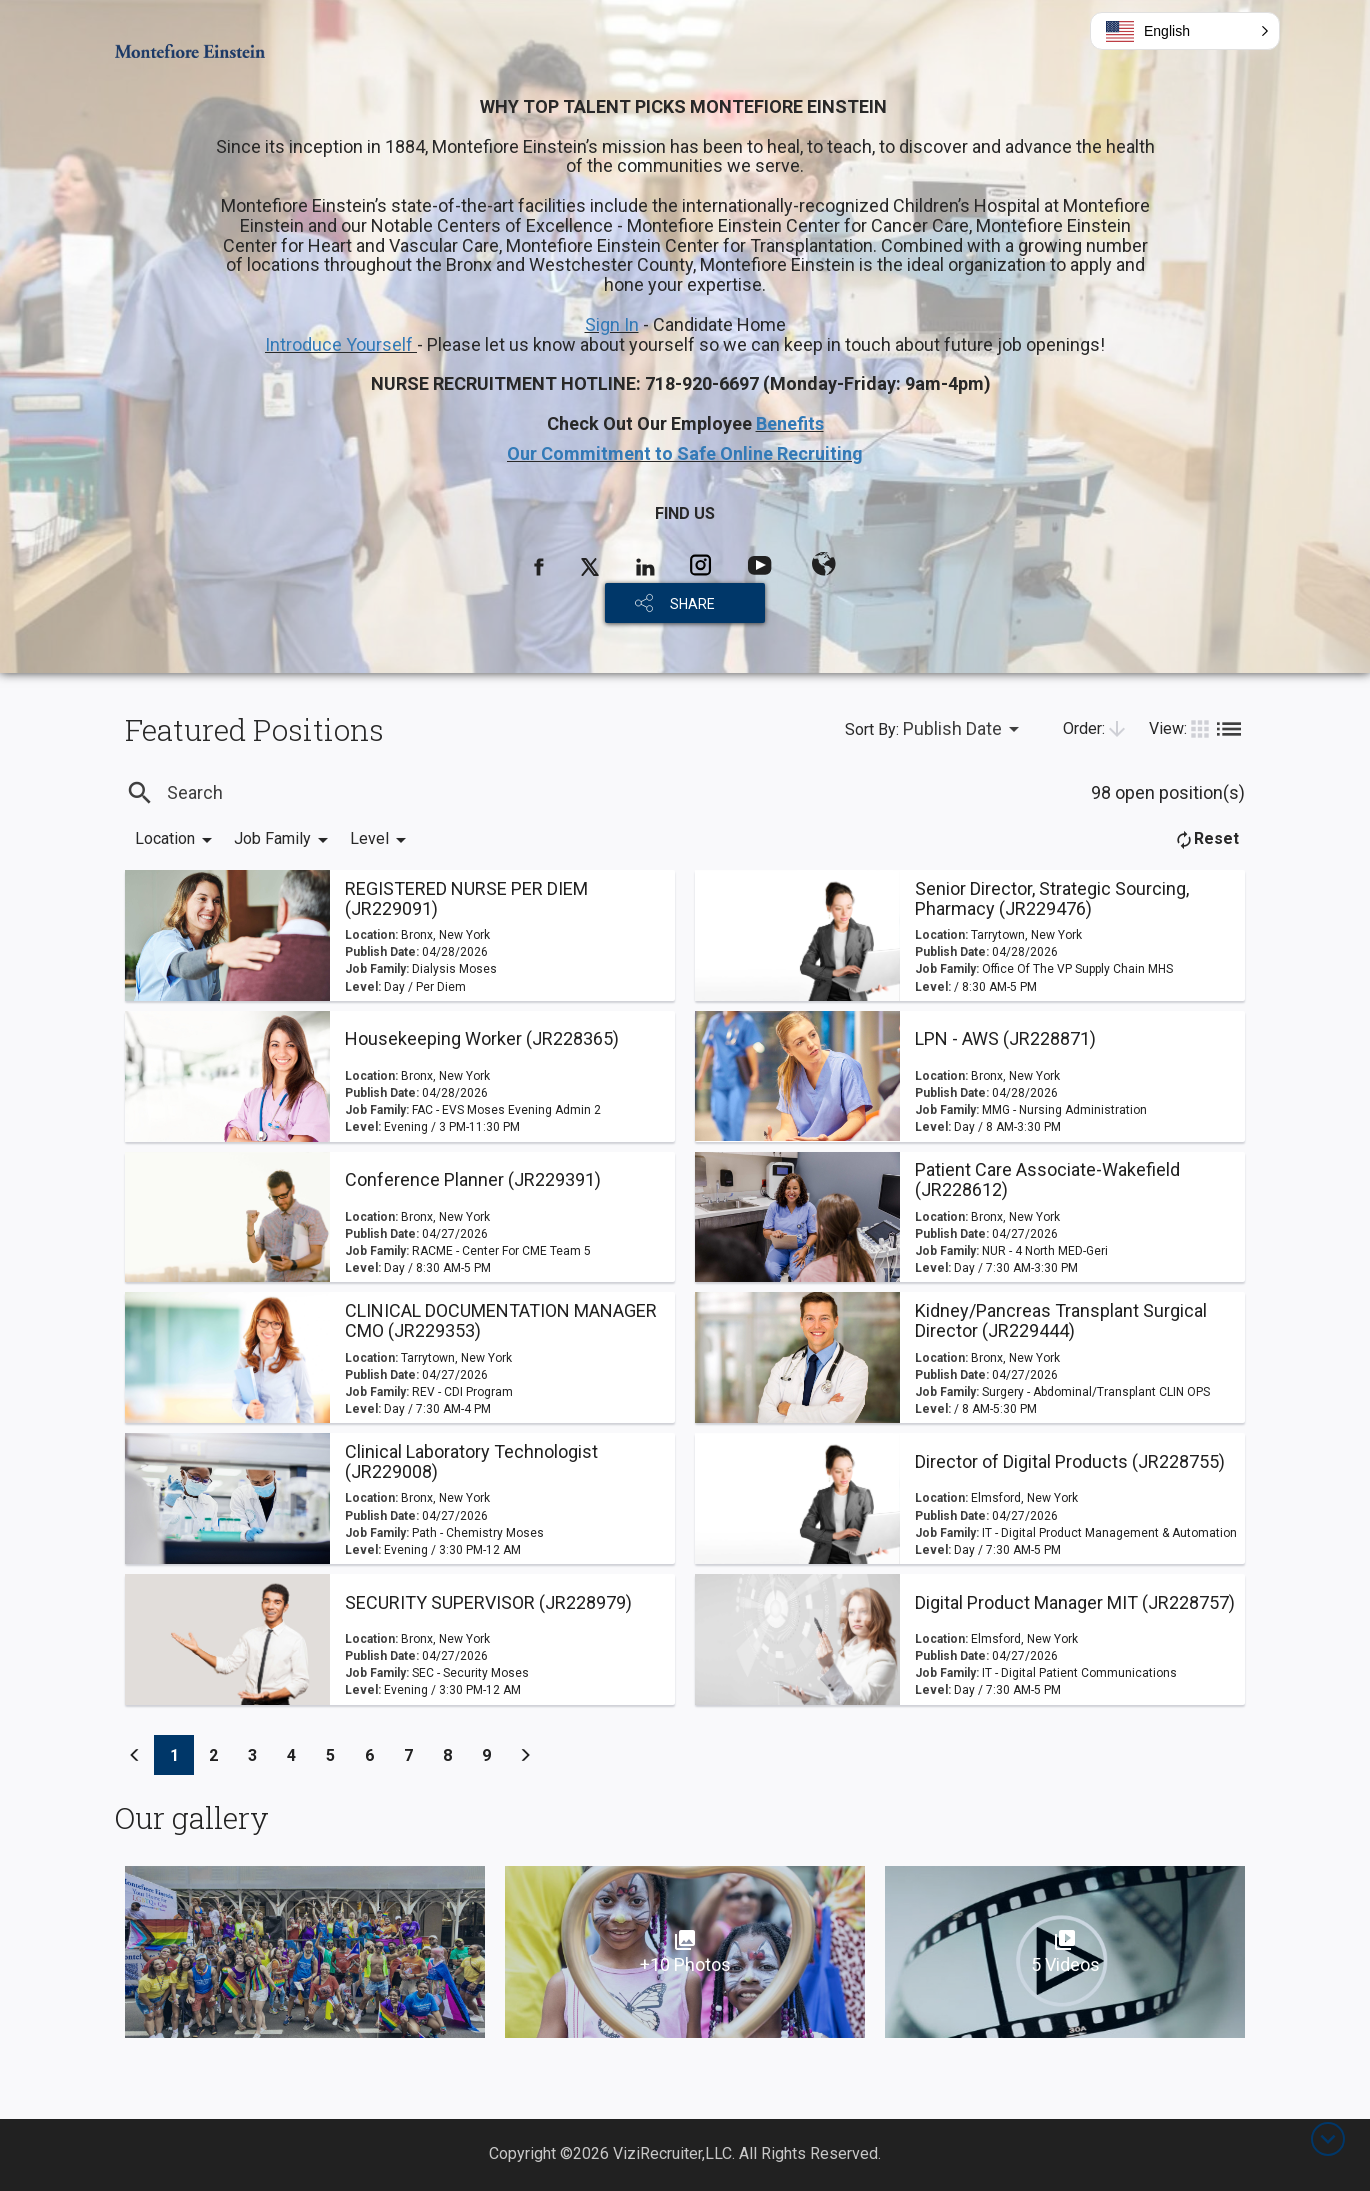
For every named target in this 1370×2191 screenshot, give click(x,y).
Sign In (612, 324)
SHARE (692, 604)
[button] (1185, 31)
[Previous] (135, 1755)
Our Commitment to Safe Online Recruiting (685, 453)
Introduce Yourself (341, 344)
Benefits (790, 423)
